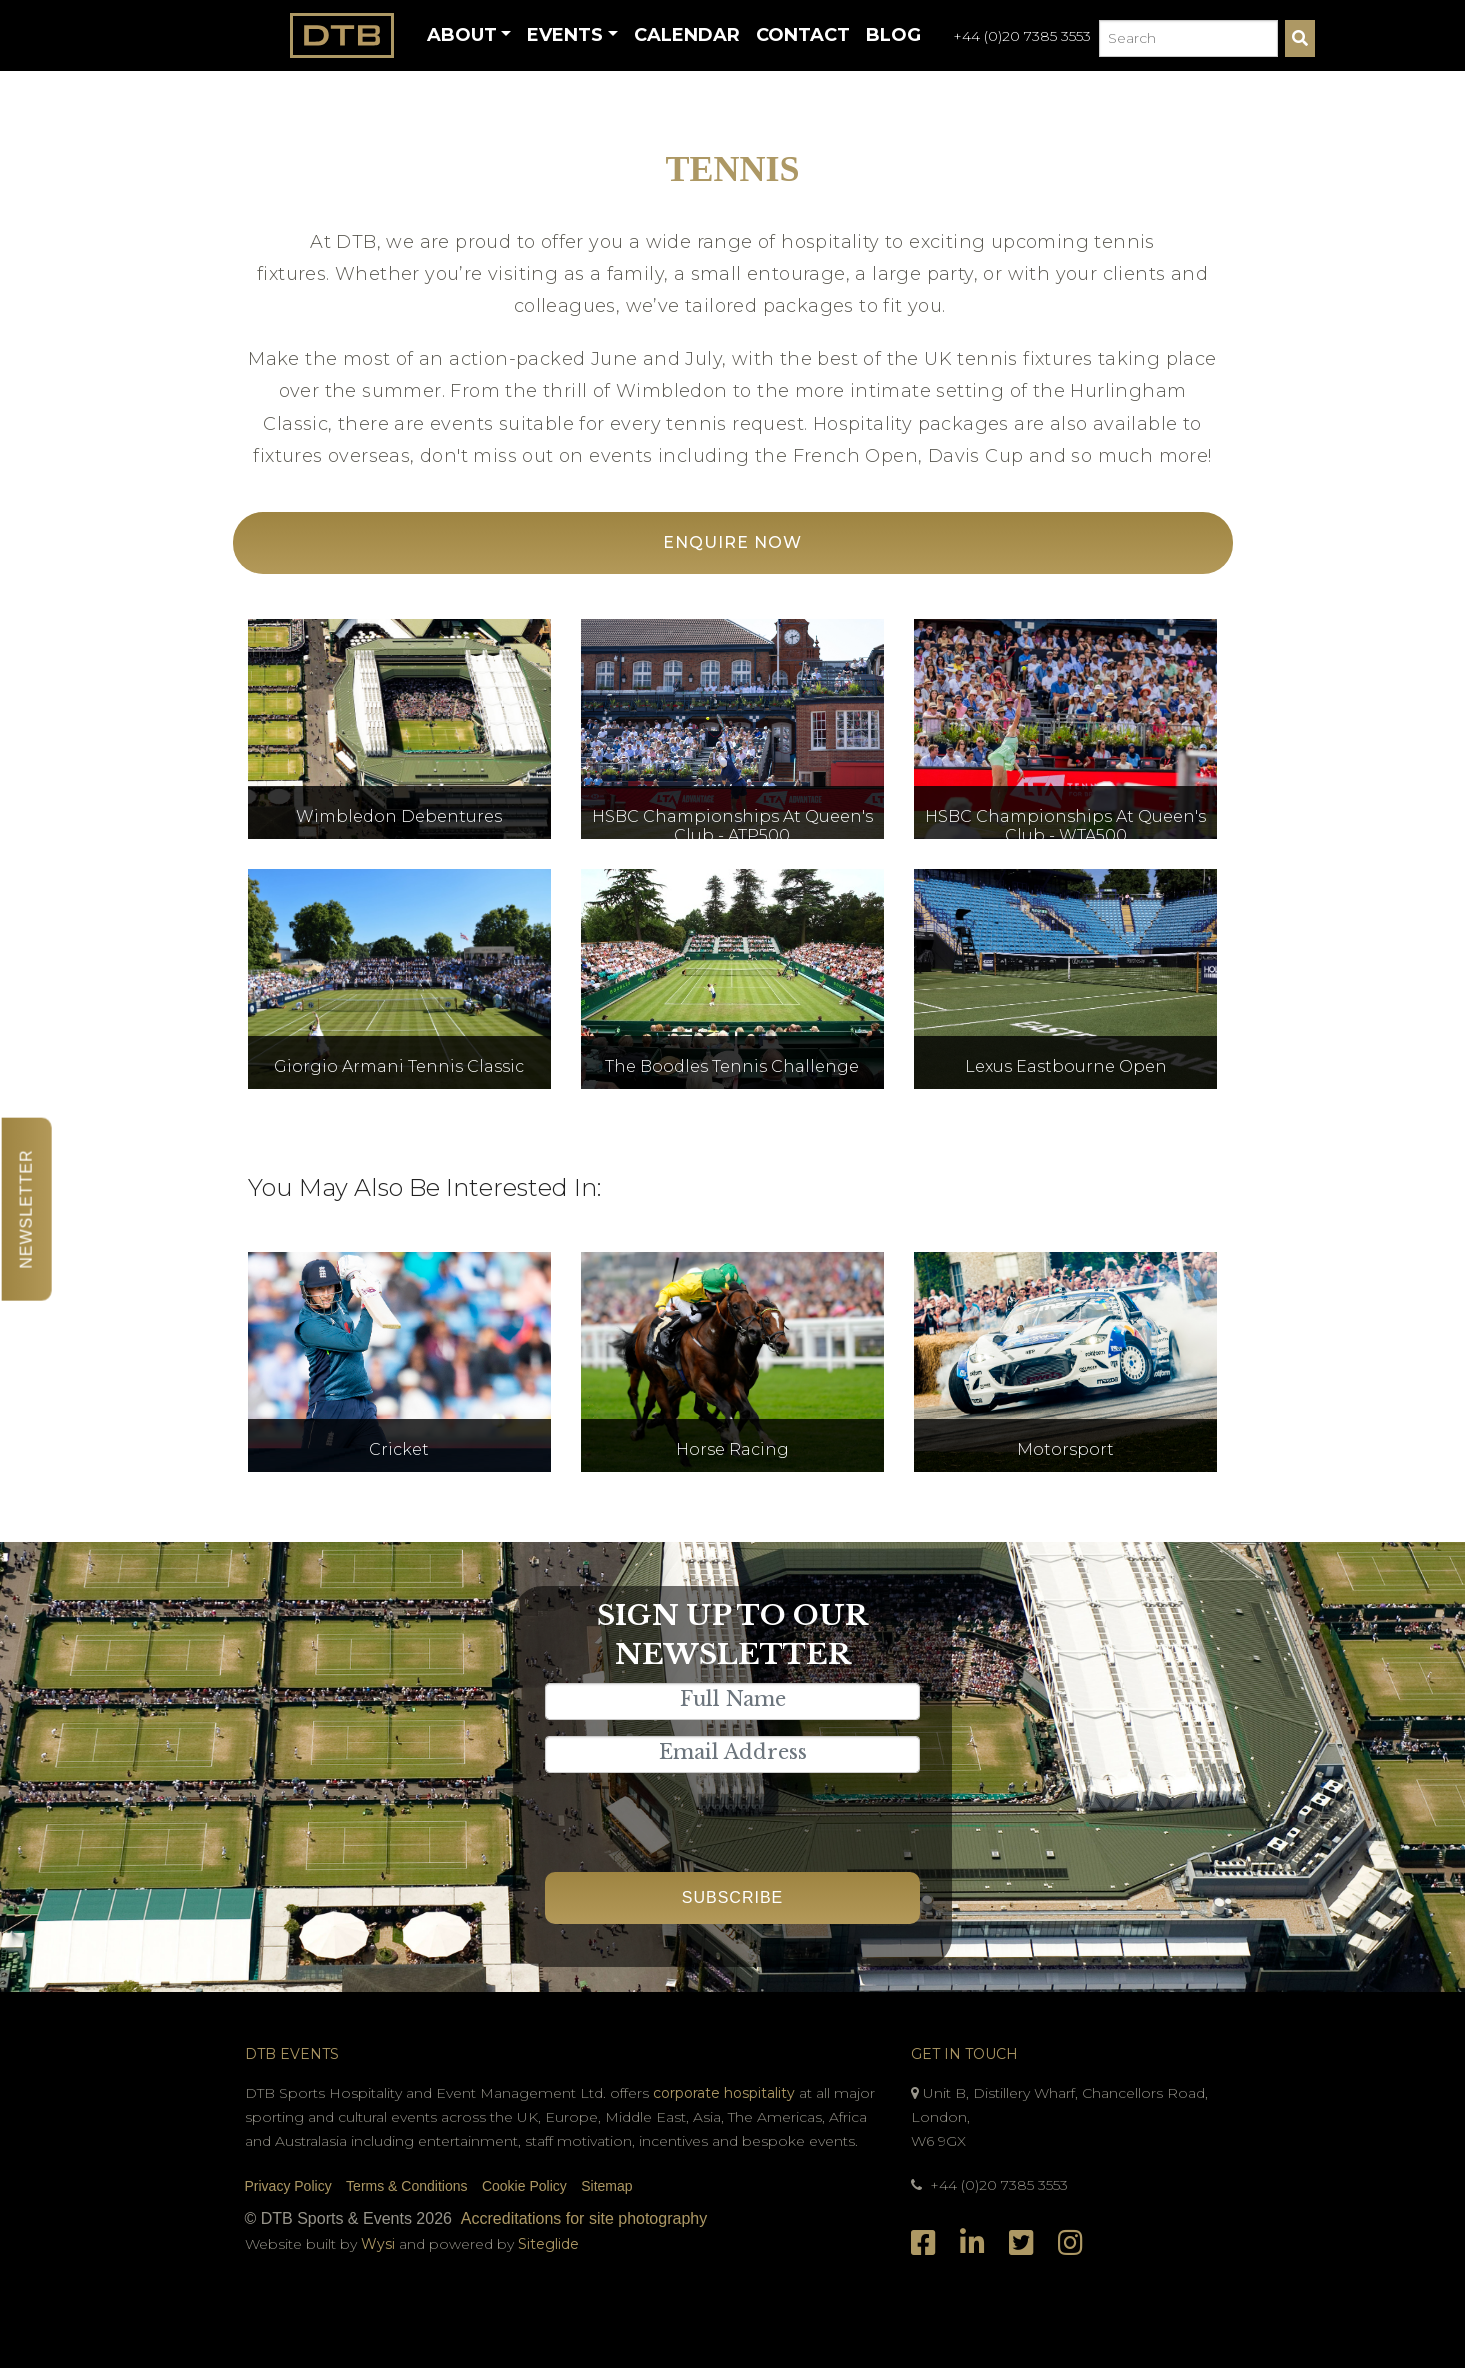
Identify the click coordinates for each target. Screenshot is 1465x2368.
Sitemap (606, 2186)
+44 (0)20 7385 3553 (1022, 36)
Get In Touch (964, 2054)
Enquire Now (732, 542)
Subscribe (732, 1897)
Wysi (380, 2244)
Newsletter (26, 1208)
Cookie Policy (524, 2186)
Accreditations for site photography (584, 2218)
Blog (893, 35)
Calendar (687, 35)
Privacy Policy (288, 2186)
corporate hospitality (724, 2093)
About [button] (462, 35)
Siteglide (548, 2244)
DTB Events (292, 2054)
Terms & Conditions (406, 2186)
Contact (803, 35)
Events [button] (565, 35)
